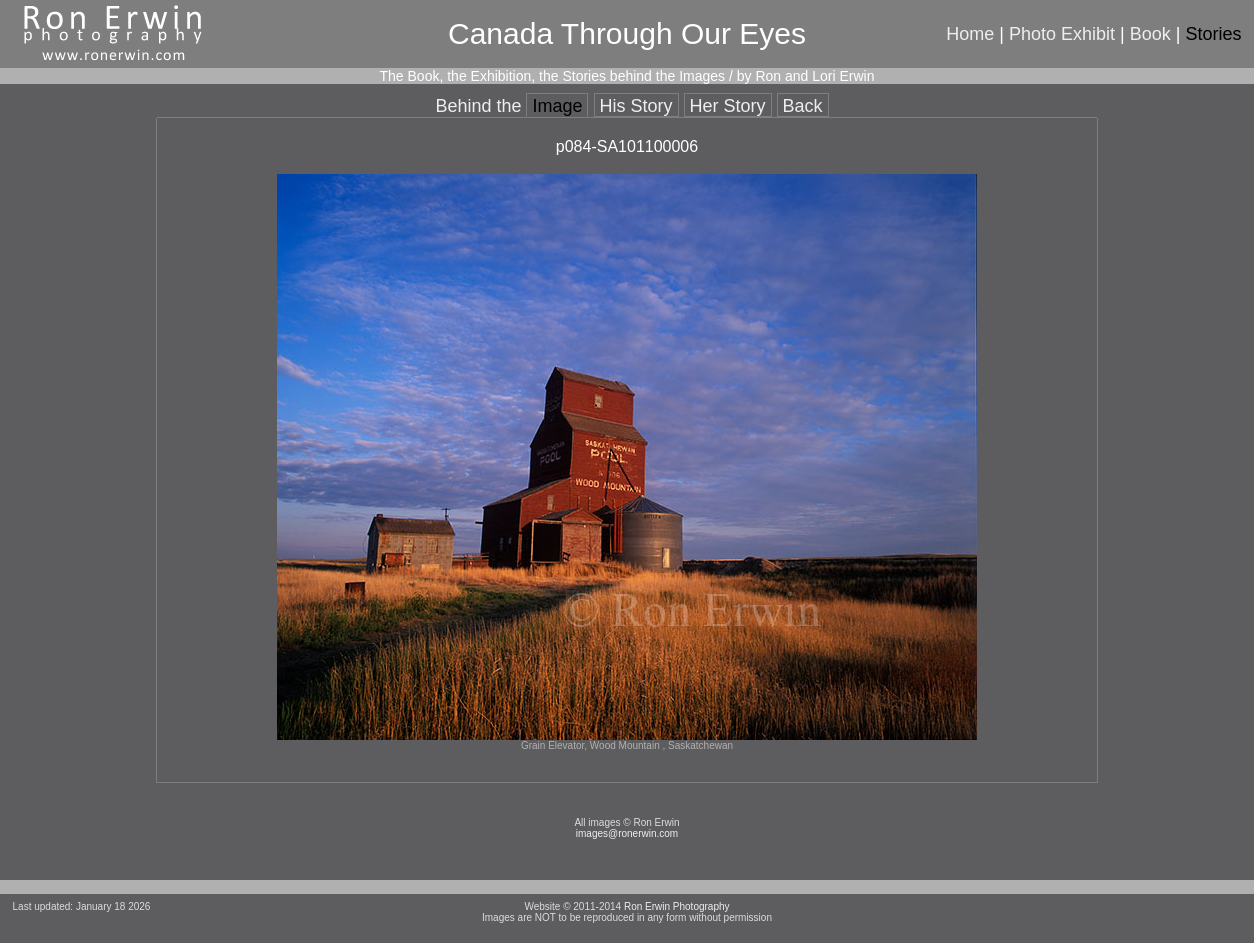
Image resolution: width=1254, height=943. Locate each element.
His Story (636, 106)
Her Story (728, 106)
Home (970, 34)
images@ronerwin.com (627, 833)
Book (1150, 34)
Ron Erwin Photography (677, 906)
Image (557, 106)
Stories (1213, 34)
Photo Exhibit (1062, 34)
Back (803, 106)
